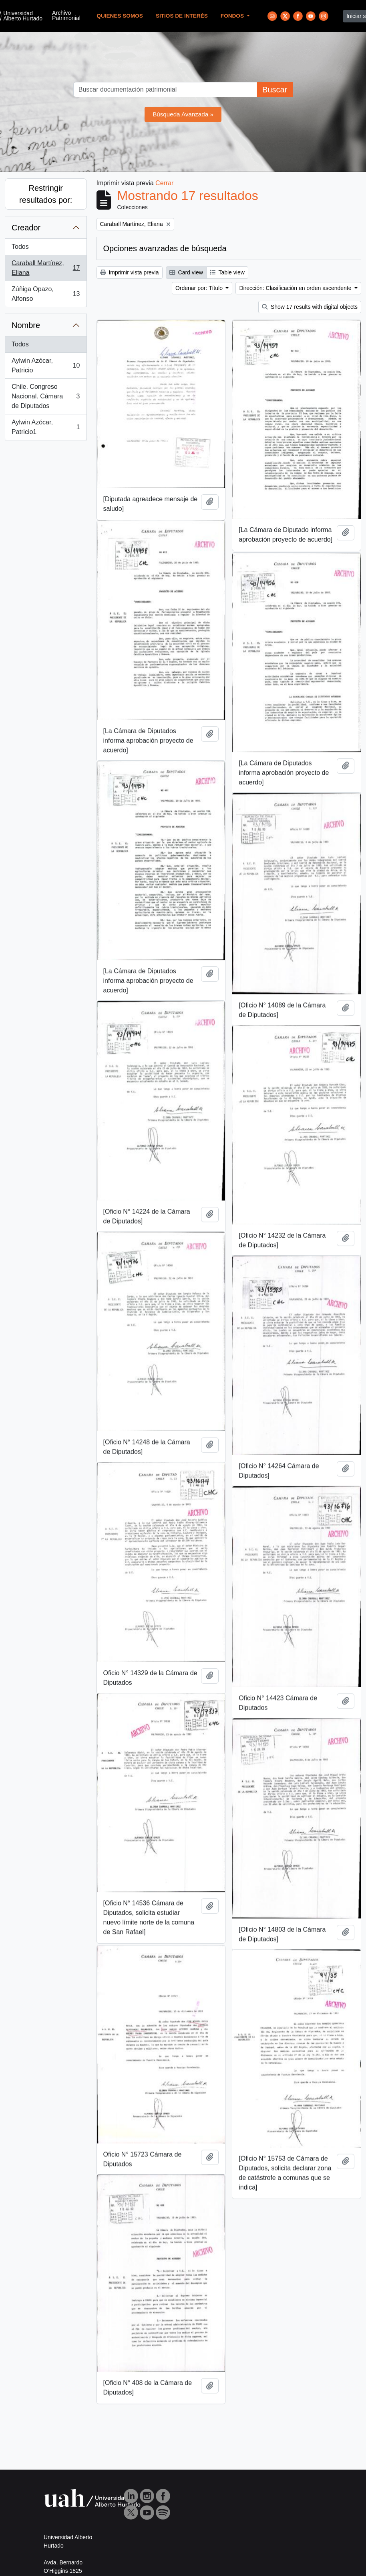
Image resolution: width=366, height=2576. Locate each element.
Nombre (26, 325)
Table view (227, 272)
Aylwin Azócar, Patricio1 (45, 427)
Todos (20, 246)
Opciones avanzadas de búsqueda (165, 248)
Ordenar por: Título (199, 288)
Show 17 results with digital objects (310, 307)
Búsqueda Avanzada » (183, 114)
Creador (26, 227)
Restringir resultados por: (45, 194)
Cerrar (164, 183)
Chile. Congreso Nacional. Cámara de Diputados (45, 396)
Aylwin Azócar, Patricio (45, 365)
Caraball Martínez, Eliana (45, 268)
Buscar (274, 89)
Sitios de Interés (182, 16)
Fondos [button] (233, 16)
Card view (186, 272)
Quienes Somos (120, 16)
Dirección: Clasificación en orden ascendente (296, 288)
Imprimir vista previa (129, 272)
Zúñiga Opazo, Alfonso (45, 294)
